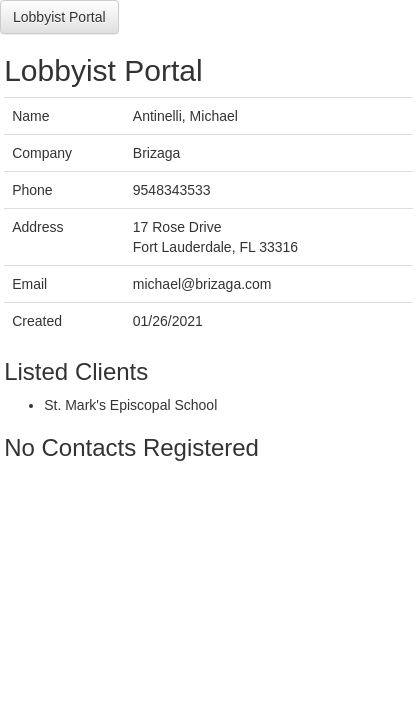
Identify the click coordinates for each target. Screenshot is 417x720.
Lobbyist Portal (59, 17)
